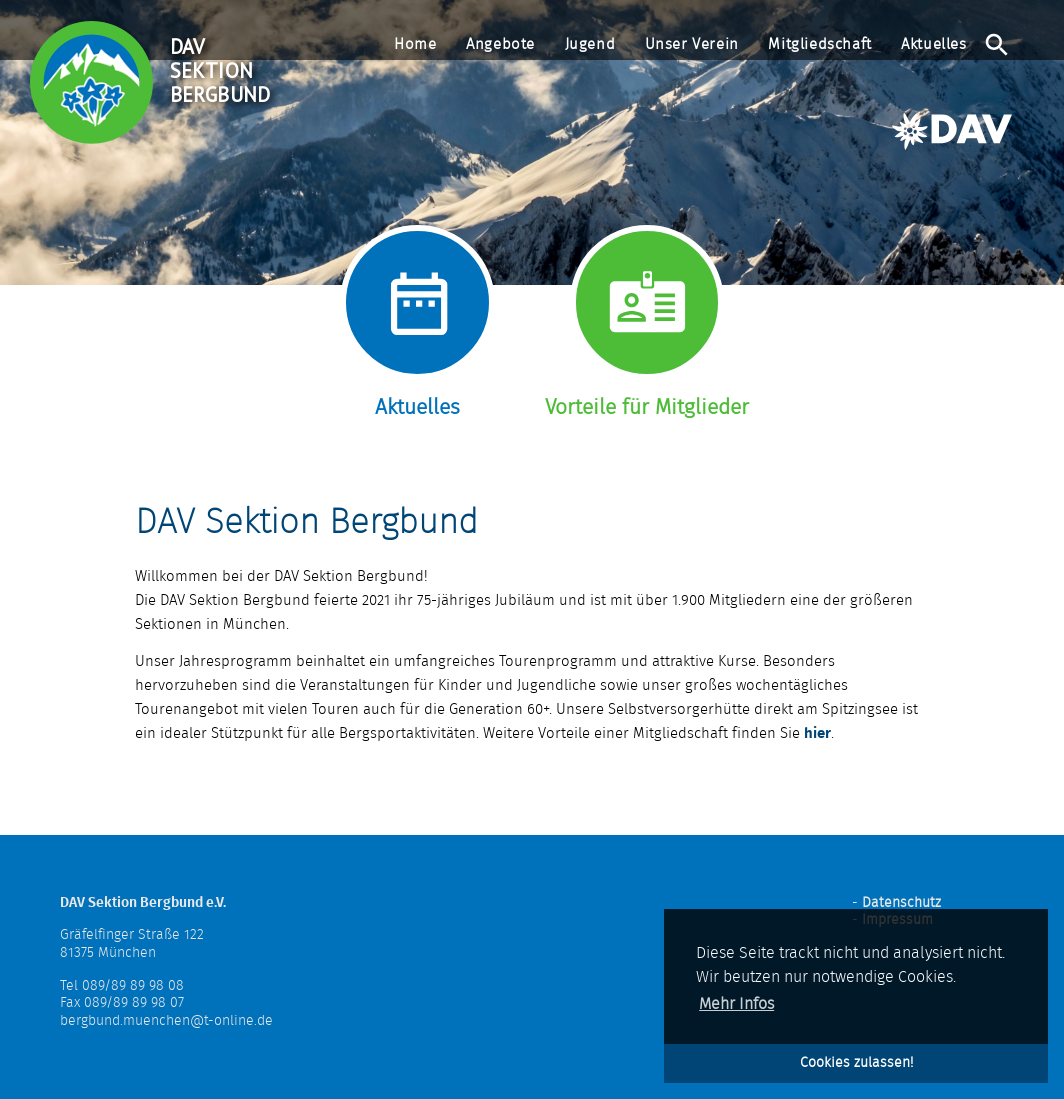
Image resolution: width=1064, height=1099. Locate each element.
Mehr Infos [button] (736, 1004)
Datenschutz (901, 903)
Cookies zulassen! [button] (856, 1062)
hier (817, 733)
